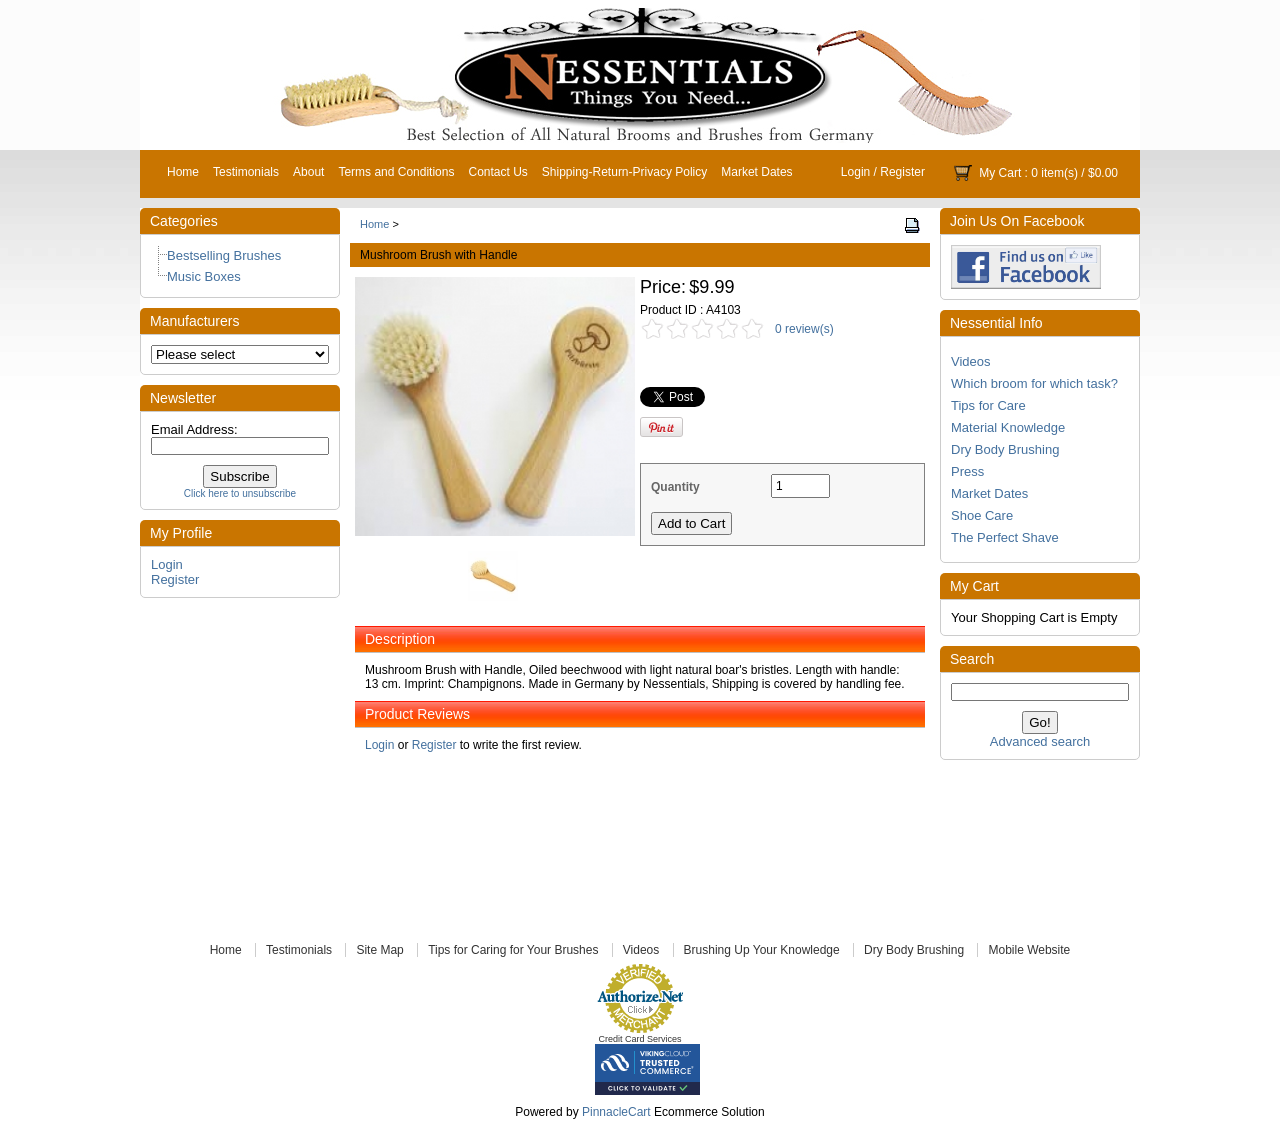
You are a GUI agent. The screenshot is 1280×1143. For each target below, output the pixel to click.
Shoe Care (982, 515)
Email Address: (194, 429)
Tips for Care (988, 405)
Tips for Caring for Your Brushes (513, 950)
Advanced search (1040, 741)
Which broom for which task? (1034, 383)
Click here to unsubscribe (240, 493)
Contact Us (497, 172)
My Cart (1000, 173)
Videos (971, 361)
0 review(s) (804, 329)
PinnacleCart (616, 1112)
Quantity (675, 487)
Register (902, 172)
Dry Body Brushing (1005, 449)
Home (183, 172)
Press (967, 471)
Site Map (379, 950)
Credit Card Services (639, 1039)
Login (855, 172)
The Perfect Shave (1005, 537)
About (308, 172)
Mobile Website (1029, 950)
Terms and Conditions (396, 172)
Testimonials (246, 172)
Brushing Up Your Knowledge (762, 950)
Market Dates (756, 172)
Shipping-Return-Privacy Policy (624, 172)
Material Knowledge (1008, 427)
